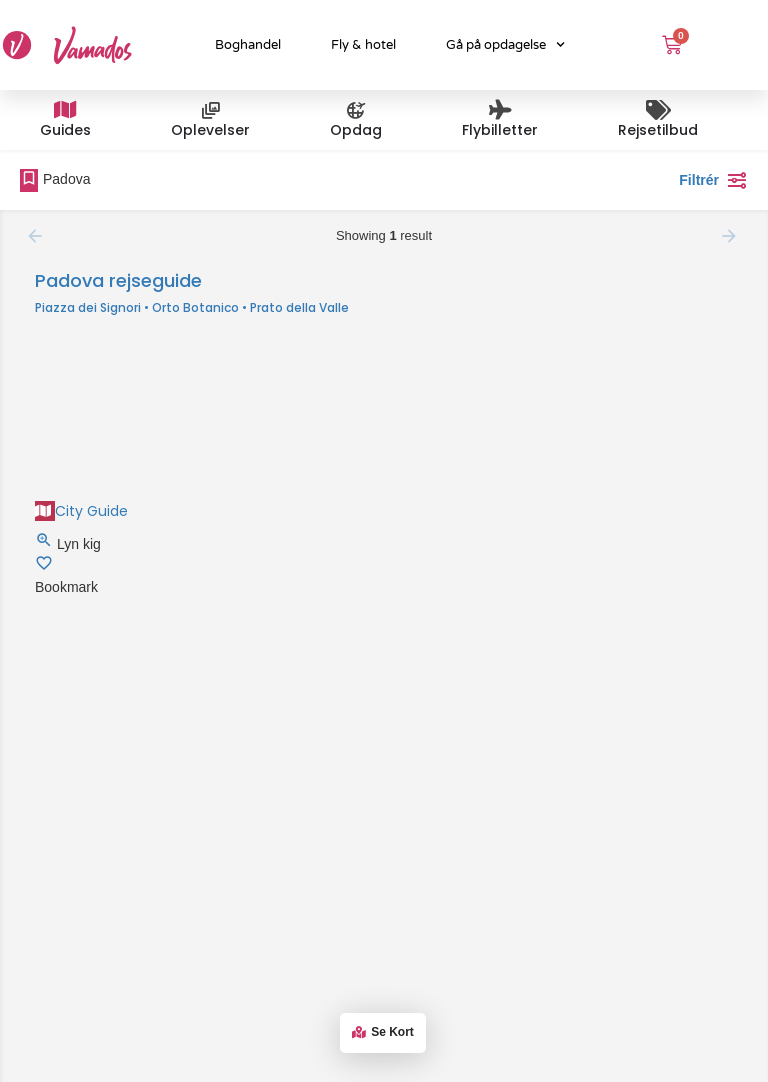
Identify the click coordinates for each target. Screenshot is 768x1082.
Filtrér (713, 180)
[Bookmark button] (44, 567)
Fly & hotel (363, 45)
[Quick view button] (46, 544)
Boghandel (248, 45)
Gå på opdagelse (505, 44)
